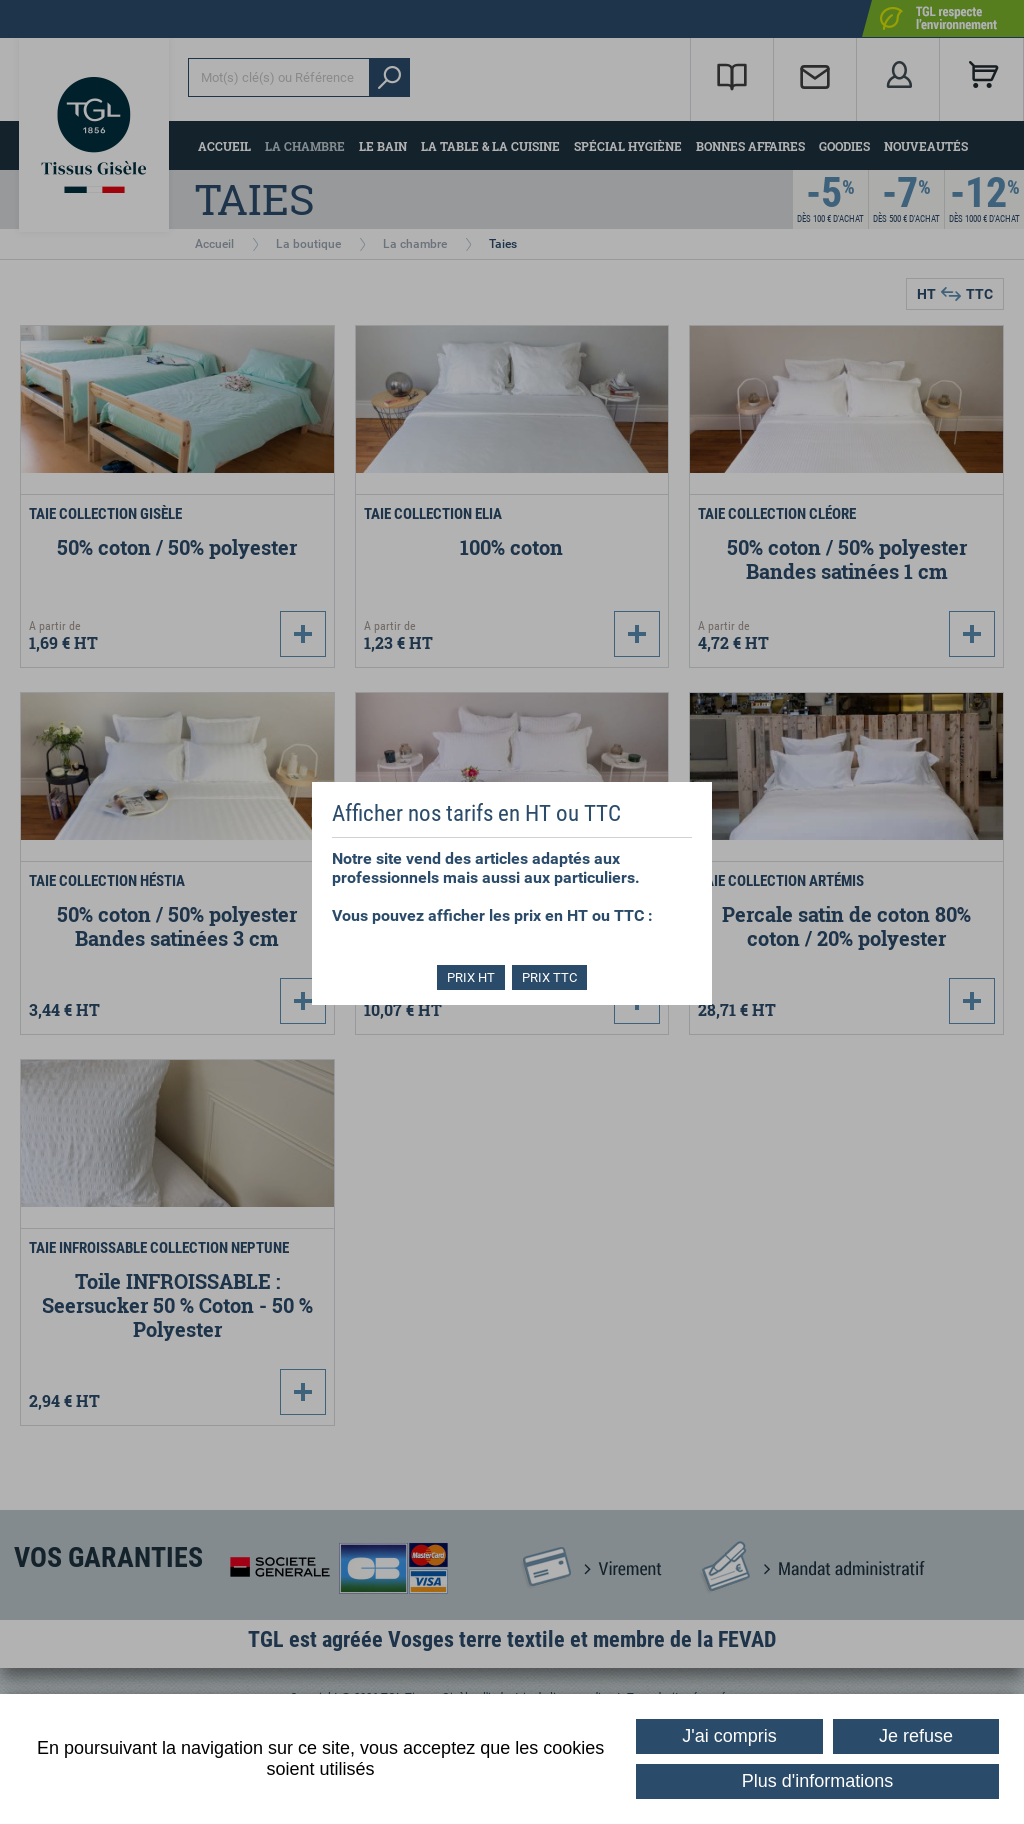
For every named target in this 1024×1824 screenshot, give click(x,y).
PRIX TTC (551, 977)
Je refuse (916, 1736)
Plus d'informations (818, 1781)
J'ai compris (729, 1736)
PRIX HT (470, 977)
